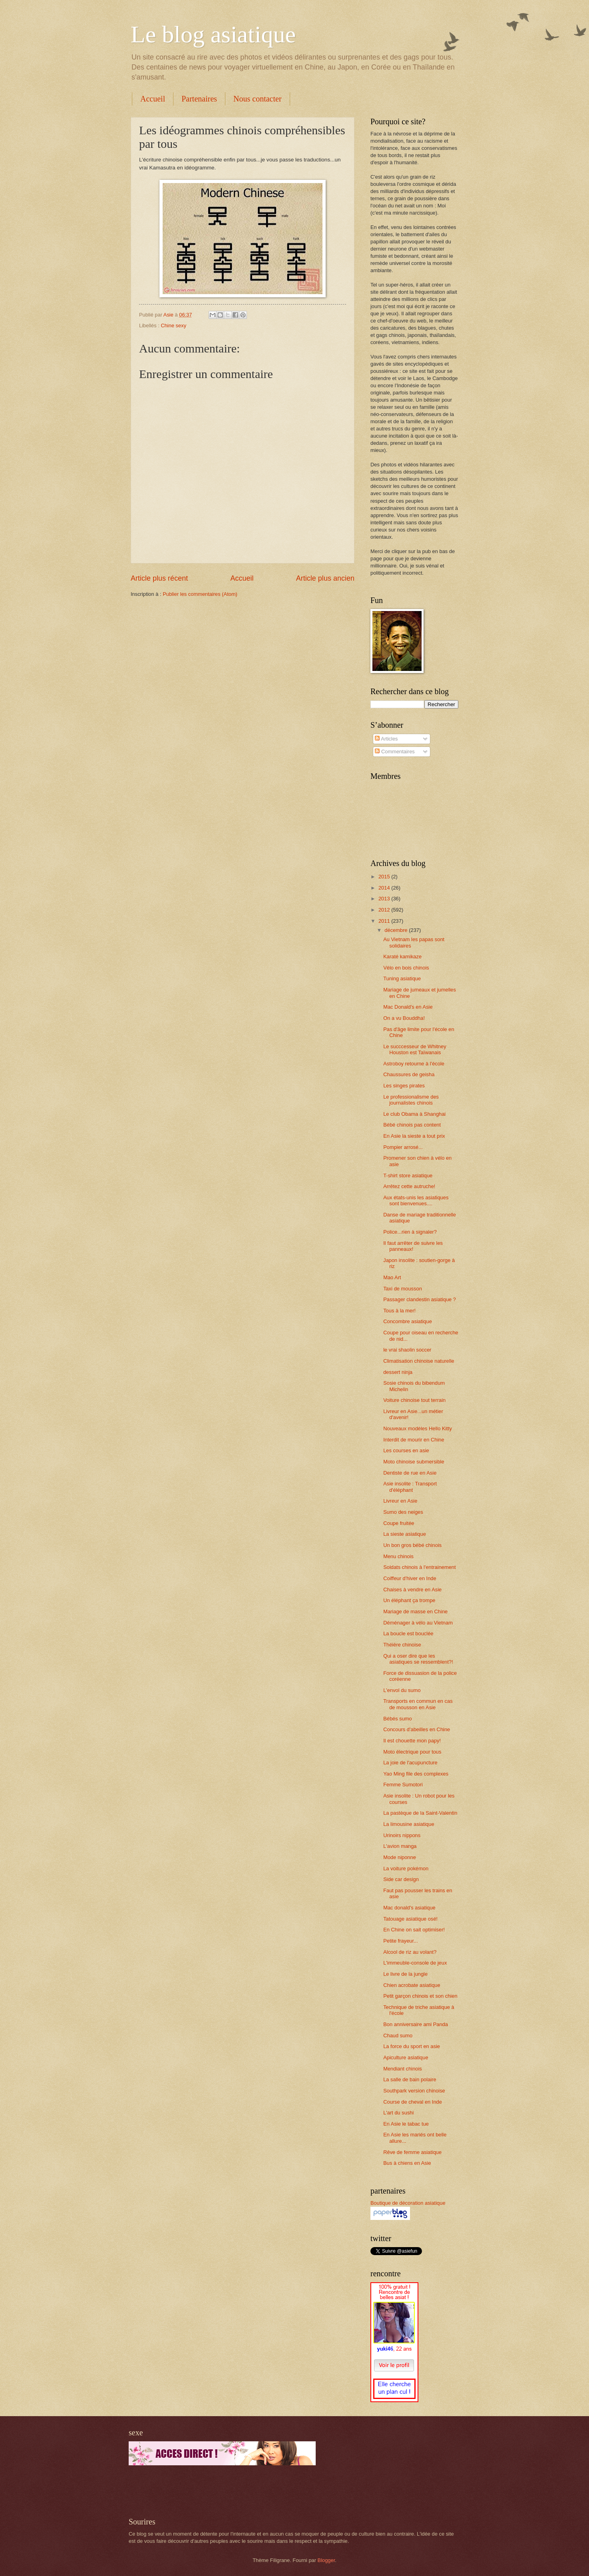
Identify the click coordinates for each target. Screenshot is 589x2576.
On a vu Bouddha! (404, 1018)
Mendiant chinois (402, 2069)
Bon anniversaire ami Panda (415, 2024)
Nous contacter (257, 98)
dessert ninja (397, 1372)
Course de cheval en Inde (412, 2102)
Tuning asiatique (402, 978)
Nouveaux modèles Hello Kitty (417, 1428)
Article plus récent (159, 578)
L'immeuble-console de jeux (415, 1963)
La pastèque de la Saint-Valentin (420, 1813)
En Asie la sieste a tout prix (414, 1136)
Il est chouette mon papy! (412, 1741)
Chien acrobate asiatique (411, 1985)
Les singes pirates (404, 1086)
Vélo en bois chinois (406, 968)
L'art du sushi (398, 2113)
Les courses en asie (406, 1450)
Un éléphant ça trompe (409, 1600)
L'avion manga (399, 1846)
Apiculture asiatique (405, 2057)
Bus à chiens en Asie (407, 2163)
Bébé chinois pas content (412, 1125)
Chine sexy (173, 325)
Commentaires (394, 751)
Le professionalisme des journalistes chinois (411, 1100)
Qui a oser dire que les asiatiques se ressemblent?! (418, 1659)
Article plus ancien (325, 578)
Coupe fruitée (398, 1523)
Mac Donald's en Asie (407, 1007)
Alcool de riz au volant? (409, 1952)
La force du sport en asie (411, 2046)
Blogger (326, 2560)
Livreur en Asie (400, 1501)
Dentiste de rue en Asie (409, 1473)
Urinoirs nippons (401, 1835)
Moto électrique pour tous (412, 1752)
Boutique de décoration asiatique (408, 2203)
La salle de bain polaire (409, 2079)
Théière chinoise (402, 1645)
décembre (396, 930)
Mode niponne (399, 1857)
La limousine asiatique (408, 1824)
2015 (384, 877)
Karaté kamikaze (402, 957)
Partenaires (199, 98)
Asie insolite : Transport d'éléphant (410, 1487)
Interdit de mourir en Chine (413, 1440)
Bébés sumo (397, 1719)
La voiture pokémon (405, 1868)
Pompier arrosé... (403, 1147)
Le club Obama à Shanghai (414, 1114)
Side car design (401, 1879)
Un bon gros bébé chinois (412, 1545)
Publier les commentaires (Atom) (200, 594)
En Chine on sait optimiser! (414, 1930)
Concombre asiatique (407, 1321)
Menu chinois (398, 1556)
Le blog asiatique (213, 34)
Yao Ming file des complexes (415, 1774)
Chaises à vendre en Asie (412, 1590)
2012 (384, 910)
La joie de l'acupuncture (410, 1763)
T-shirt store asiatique (407, 1176)
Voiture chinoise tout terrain (414, 1400)
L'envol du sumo (401, 1690)
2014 (384, 888)
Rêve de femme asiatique (412, 2152)
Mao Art (392, 1277)
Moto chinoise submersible (413, 1462)
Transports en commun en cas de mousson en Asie (417, 1704)
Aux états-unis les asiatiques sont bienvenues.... (415, 1200)
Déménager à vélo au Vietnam (418, 1623)
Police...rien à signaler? (410, 1232)
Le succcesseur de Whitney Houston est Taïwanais (414, 1049)
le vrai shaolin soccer (407, 1350)
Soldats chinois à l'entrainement (419, 1567)
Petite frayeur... (400, 1941)
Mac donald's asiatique (409, 1908)
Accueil (152, 98)
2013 (384, 899)
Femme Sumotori (403, 1785)
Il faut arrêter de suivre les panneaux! (413, 1246)
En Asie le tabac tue (406, 2124)
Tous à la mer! (399, 1311)
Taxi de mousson (402, 1289)
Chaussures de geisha (408, 1074)
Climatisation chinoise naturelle (418, 1361)
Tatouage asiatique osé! (410, 1919)
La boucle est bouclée (408, 1633)
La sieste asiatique (404, 1534)
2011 (384, 921)
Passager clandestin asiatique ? (419, 1299)
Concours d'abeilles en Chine (416, 1729)
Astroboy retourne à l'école (413, 1064)
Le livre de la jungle (405, 1974)
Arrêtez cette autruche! (409, 1186)
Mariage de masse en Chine (415, 1611)
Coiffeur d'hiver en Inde (409, 1578)
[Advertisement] (222, 2491)
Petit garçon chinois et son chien (420, 1996)
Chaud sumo (397, 2036)
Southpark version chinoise (414, 2091)
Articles (386, 739)
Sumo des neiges (403, 1512)
